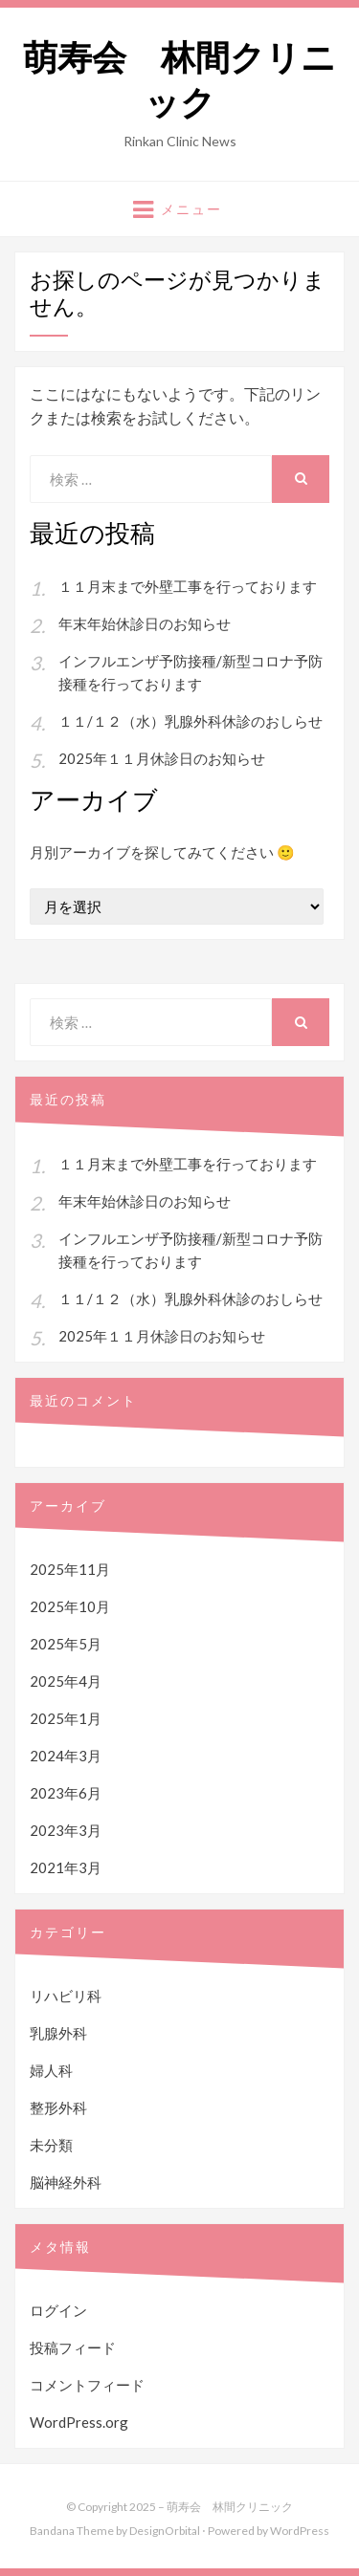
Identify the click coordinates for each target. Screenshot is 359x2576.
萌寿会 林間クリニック (179, 80)
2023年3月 (65, 1830)
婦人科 (51, 2070)
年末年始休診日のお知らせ (144, 623)
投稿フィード (73, 2347)
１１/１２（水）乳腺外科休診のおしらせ (190, 721)
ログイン (58, 2310)
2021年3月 (65, 1867)
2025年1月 (65, 1718)
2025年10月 (70, 1606)
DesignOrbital (164, 2530)
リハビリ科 (65, 1995)
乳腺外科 (58, 2032)
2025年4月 (65, 1681)
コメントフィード (87, 2384)
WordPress (299, 2530)
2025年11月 (70, 1569)
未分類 (51, 2144)
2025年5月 (65, 1643)
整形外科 (58, 2107)
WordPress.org (79, 2422)
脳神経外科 (65, 2182)
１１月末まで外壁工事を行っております (187, 586)
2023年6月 (65, 1792)
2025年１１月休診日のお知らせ (161, 758)
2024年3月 (65, 1755)
